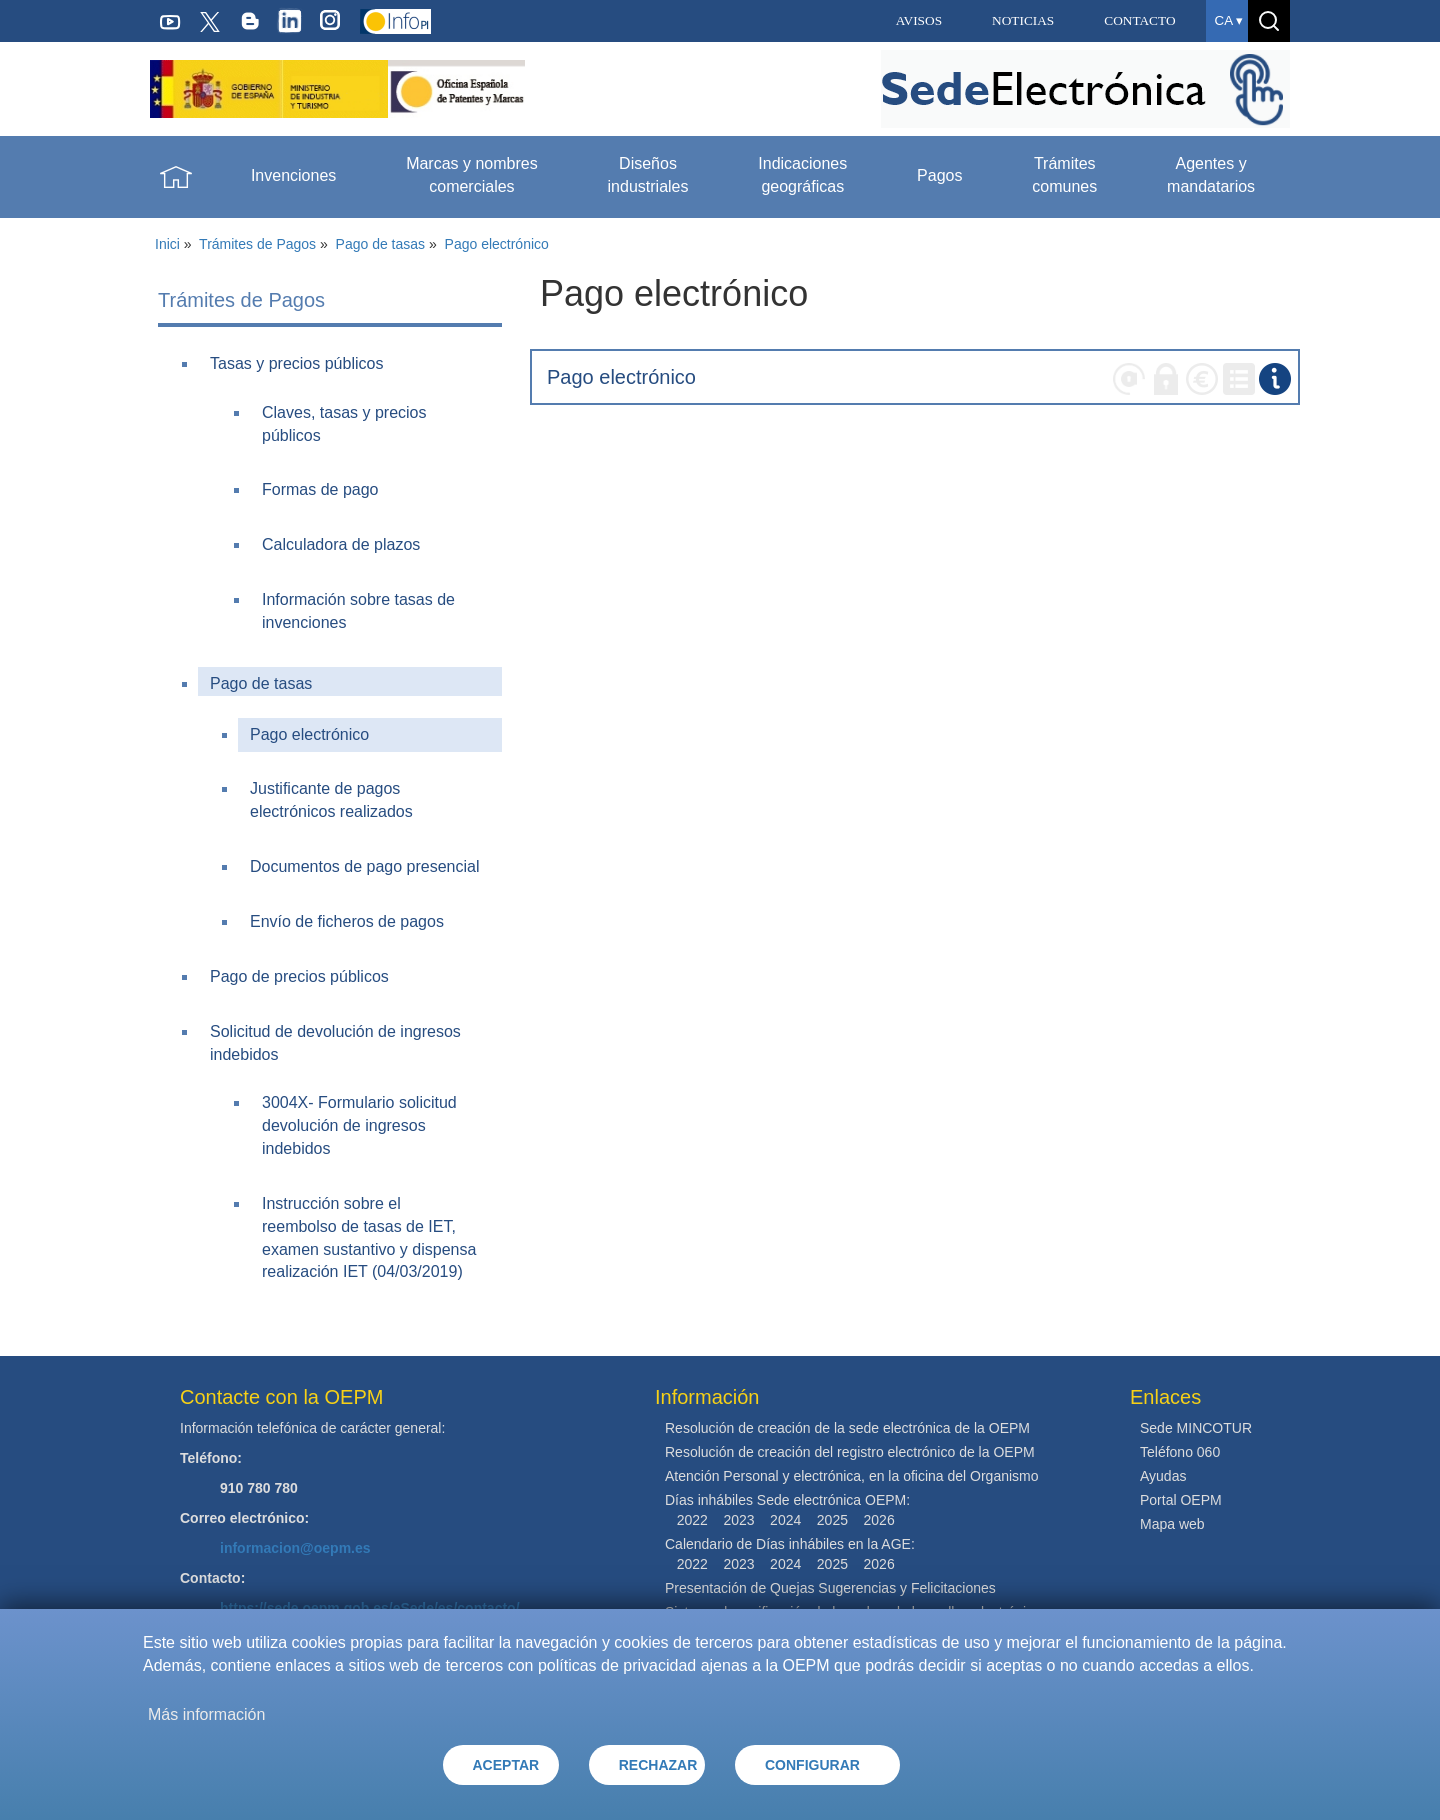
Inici (167, 244)
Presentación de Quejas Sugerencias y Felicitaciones (830, 1588)
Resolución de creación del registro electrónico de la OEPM (850, 1452)
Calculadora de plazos (341, 544)
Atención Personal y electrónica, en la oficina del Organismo (852, 1476)
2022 (692, 1520)
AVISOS (919, 20)
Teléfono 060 (1180, 1452)
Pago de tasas (381, 244)
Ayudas (1163, 1476)
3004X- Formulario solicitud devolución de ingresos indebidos (359, 1125)
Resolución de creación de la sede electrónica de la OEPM (847, 1428)
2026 (879, 1520)
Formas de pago (320, 489)
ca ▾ (1229, 20)
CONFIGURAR (812, 1765)
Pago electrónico (497, 244)
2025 (832, 1520)
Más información (206, 1714)
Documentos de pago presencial (364, 866)
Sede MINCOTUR (1196, 1428)
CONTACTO (1139, 20)
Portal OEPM (1181, 1500)
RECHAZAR (658, 1765)
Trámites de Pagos (257, 244)
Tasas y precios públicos (296, 363)
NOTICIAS (1023, 20)
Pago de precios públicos (299, 976)
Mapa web (1172, 1524)
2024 (785, 1520)
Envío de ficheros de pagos (347, 921)
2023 (738, 1520)
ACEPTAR (506, 1765)
